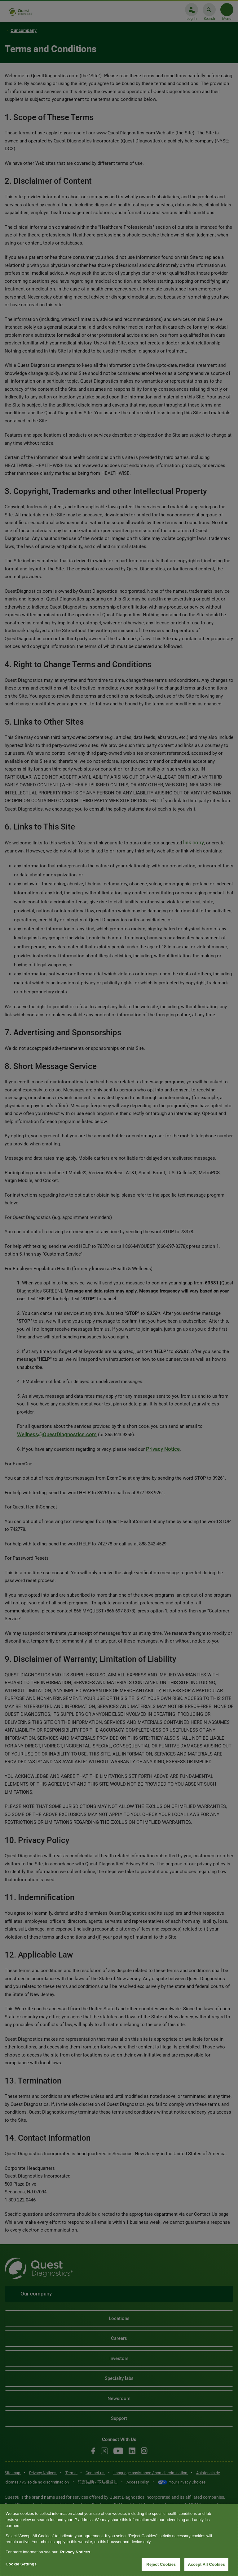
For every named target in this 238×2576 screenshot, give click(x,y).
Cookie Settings (21, 2564)
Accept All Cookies (206, 2564)
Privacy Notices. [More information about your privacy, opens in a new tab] (75, 2552)
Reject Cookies (161, 2564)
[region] (119, 2540)
